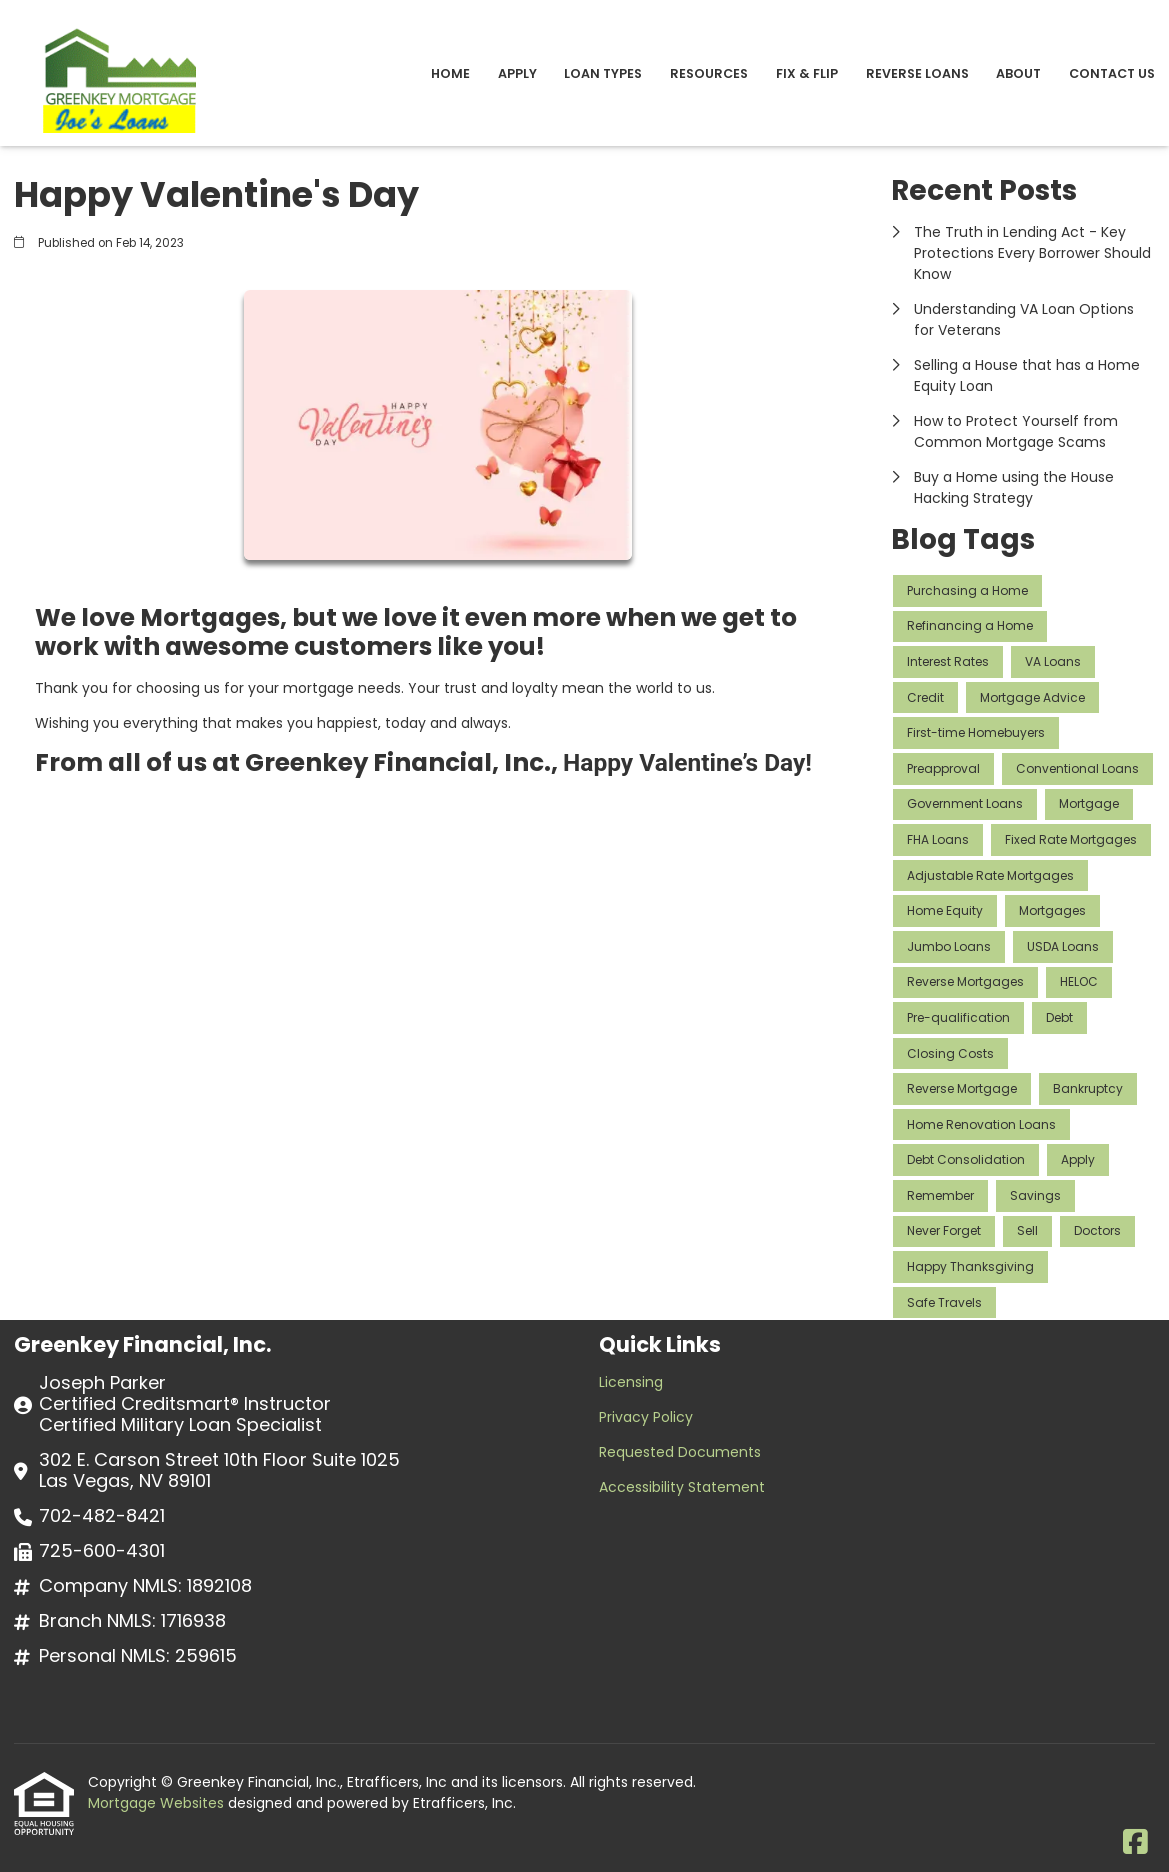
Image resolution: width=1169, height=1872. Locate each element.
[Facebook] (1135, 1843)
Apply (517, 73)
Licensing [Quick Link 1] (631, 1382)
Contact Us (1112, 73)
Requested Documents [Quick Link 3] (680, 1452)
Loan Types (603, 73)
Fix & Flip (807, 73)
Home (450, 73)
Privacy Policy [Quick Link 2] (646, 1417)
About (1018, 73)
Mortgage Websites (158, 1803)
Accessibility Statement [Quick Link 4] (682, 1487)
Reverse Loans (917, 73)
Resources (709, 73)
